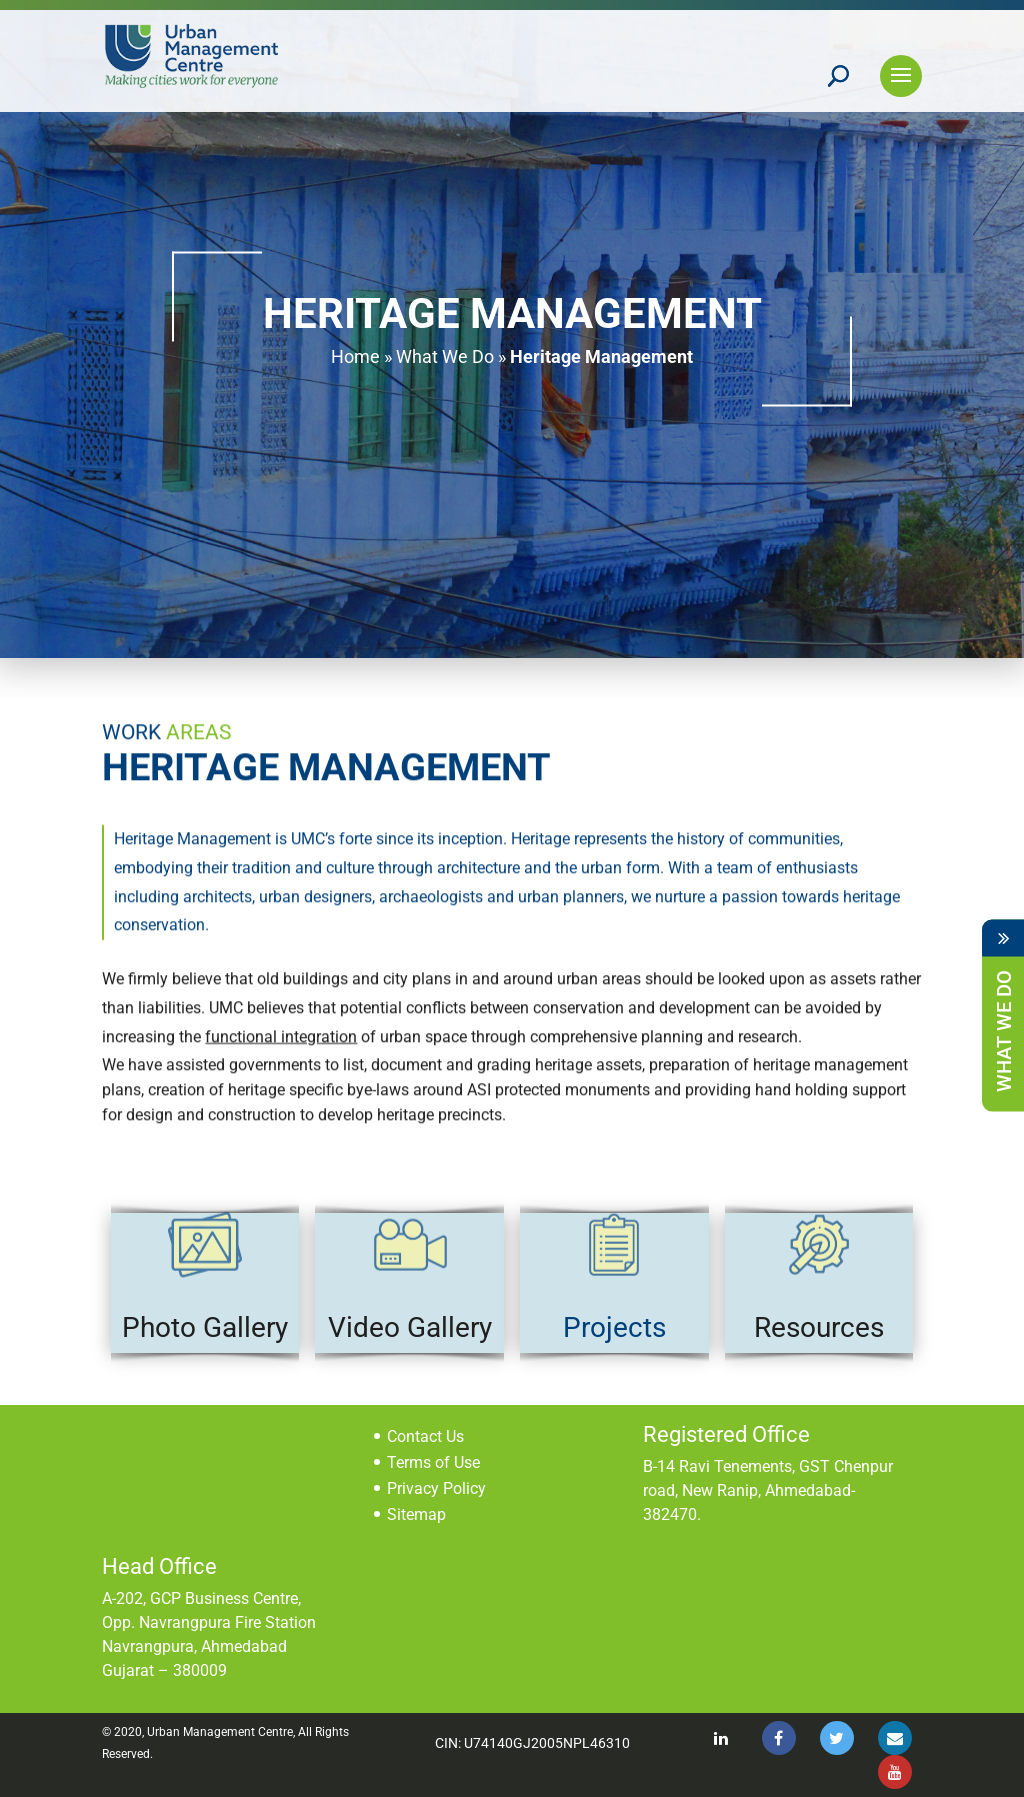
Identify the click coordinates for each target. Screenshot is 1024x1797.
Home (355, 356)
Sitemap (416, 1514)
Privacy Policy (436, 1488)
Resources (819, 1327)
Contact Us (425, 1436)
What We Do (445, 356)
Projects (614, 1327)
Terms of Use (433, 1462)
